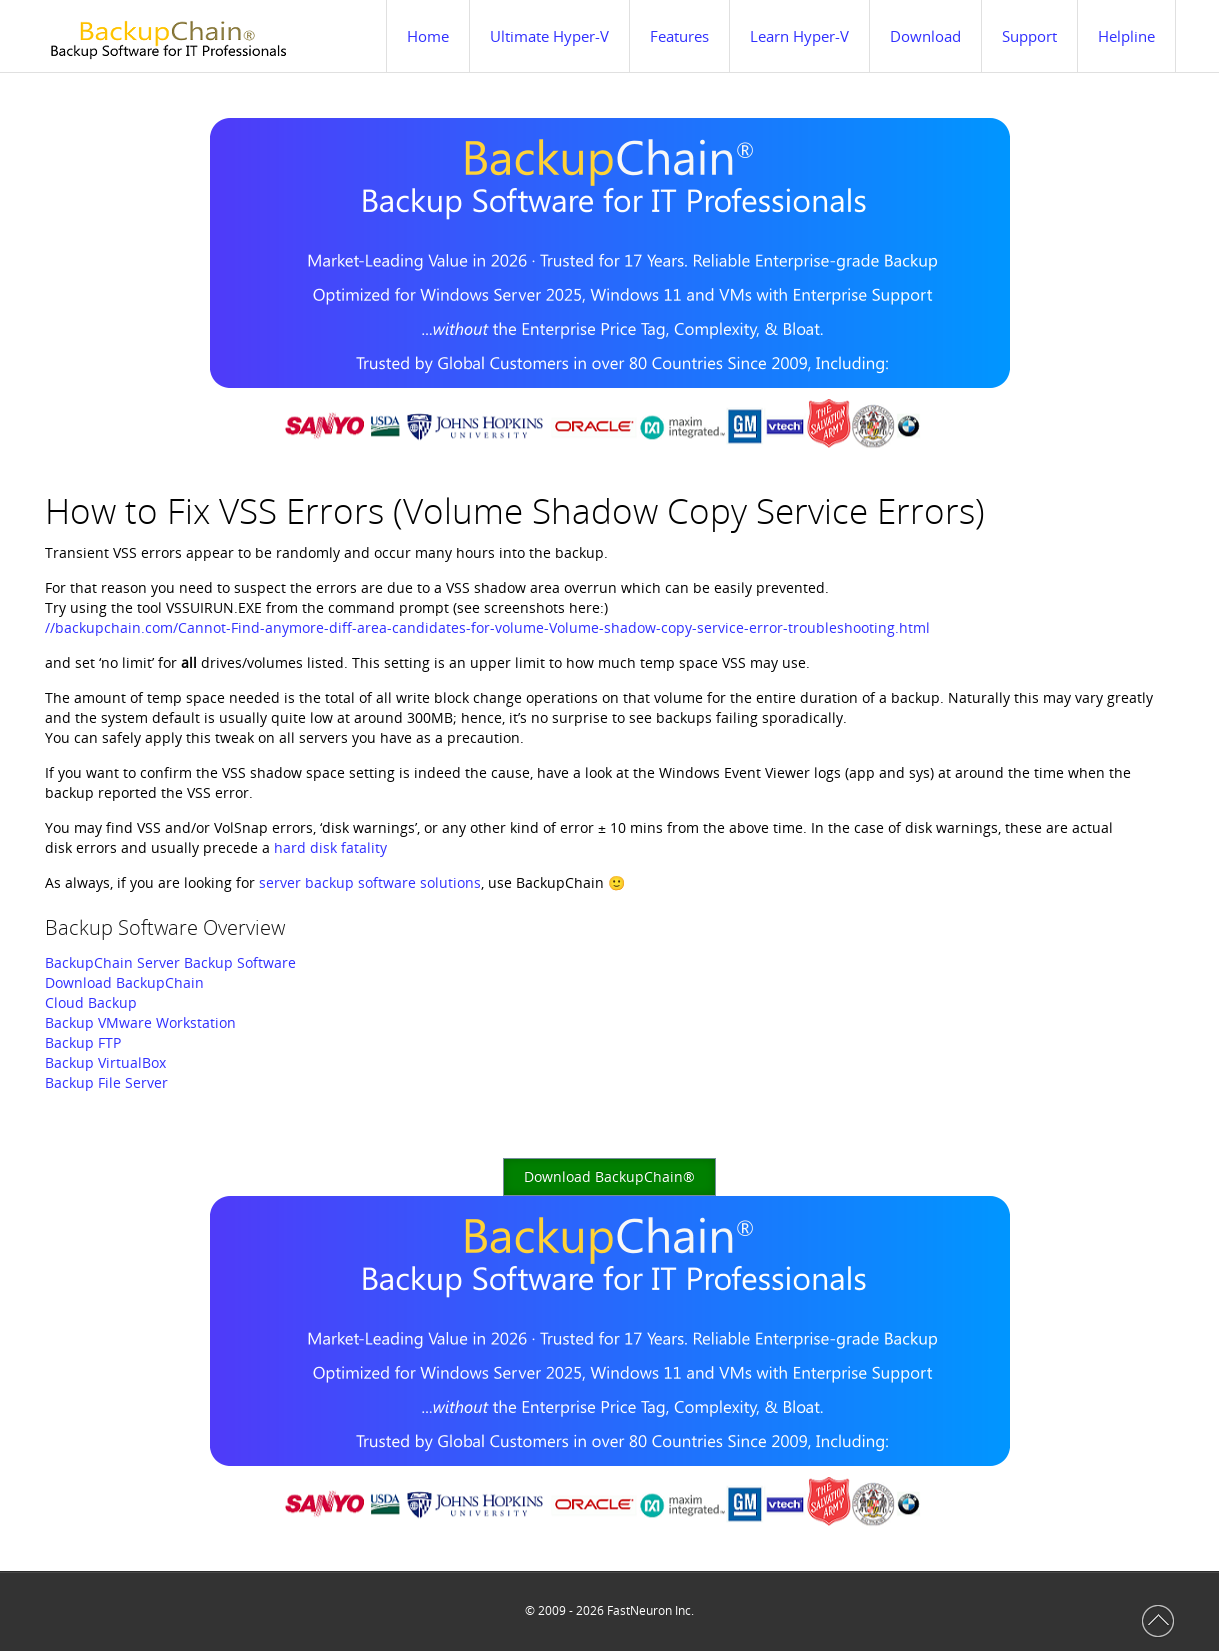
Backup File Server (106, 1082)
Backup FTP (83, 1042)
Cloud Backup (91, 1002)
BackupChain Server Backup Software (170, 962)
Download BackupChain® (609, 1176)
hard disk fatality (330, 847)
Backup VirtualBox (105, 1062)
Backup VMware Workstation (140, 1022)
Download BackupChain (124, 982)
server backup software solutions (370, 882)
